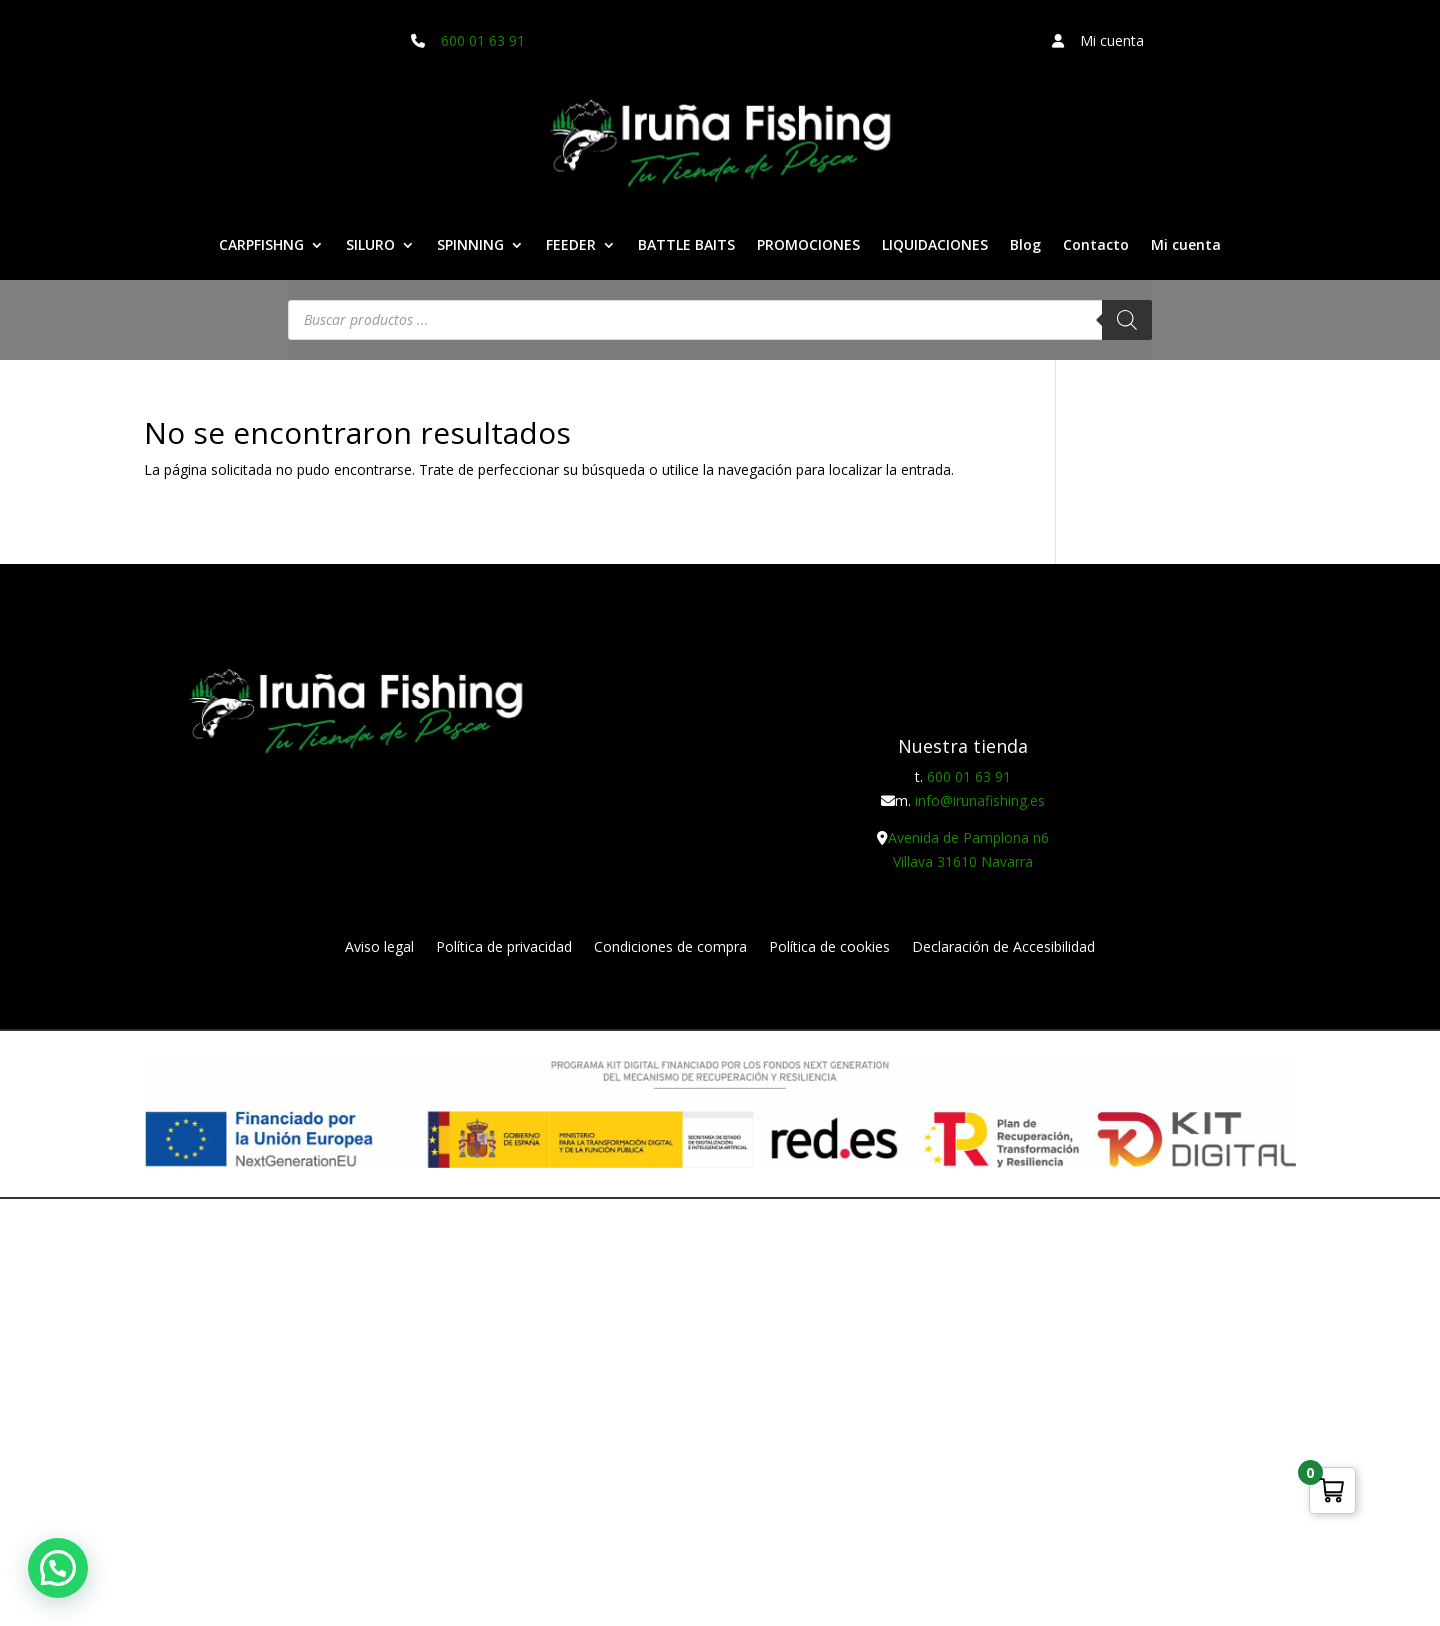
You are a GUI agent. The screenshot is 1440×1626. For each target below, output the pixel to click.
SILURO (370, 246)
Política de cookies (829, 948)
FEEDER (571, 246)
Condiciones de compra (670, 948)
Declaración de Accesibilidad (1003, 948)
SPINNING (470, 246)
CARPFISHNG (261, 246)
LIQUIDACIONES (935, 246)
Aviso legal (379, 948)
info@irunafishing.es (980, 800)
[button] (58, 1568)
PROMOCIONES (808, 246)
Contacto (1096, 246)
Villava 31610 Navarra (963, 861)
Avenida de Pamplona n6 (968, 837)
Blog (1025, 246)
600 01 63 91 (483, 40)
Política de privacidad (504, 948)
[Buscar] (1127, 320)
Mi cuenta (1186, 246)
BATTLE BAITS (686, 246)
